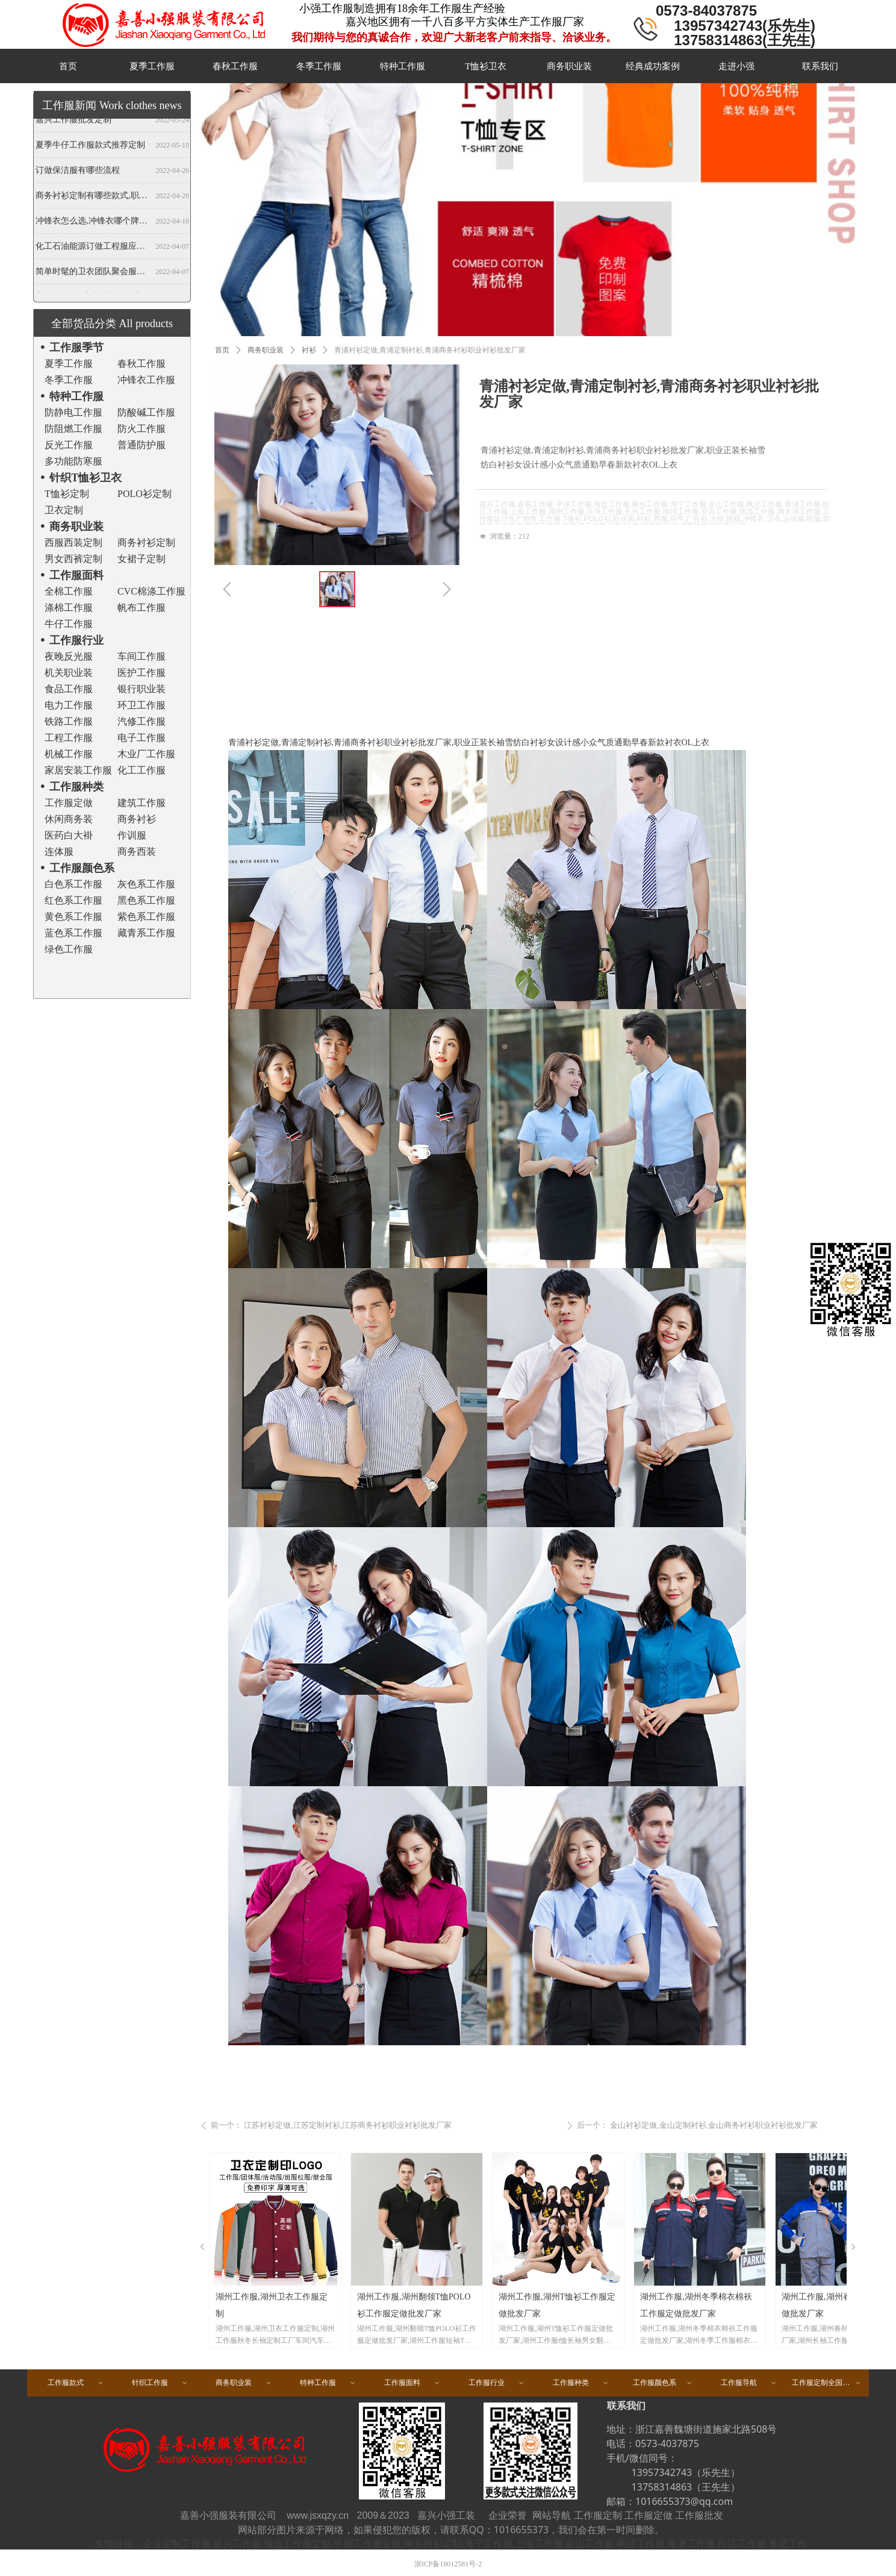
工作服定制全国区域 (827, 2382)
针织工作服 (160, 2382)
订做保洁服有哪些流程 (78, 172)
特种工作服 (328, 2382)
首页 (222, 350)
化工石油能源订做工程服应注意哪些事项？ (93, 248)
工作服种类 (581, 2382)
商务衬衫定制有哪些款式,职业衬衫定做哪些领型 (93, 197)
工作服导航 (749, 2382)
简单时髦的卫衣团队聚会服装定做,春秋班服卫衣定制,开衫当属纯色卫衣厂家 (93, 273)
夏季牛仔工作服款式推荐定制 (90, 147)
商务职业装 (265, 350)
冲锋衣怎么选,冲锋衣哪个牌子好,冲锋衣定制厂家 (93, 223)
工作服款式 (76, 2382)
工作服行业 (496, 2382)
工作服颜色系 (663, 2382)
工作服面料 (412, 2382)
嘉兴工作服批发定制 (73, 122)
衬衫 (309, 350)
